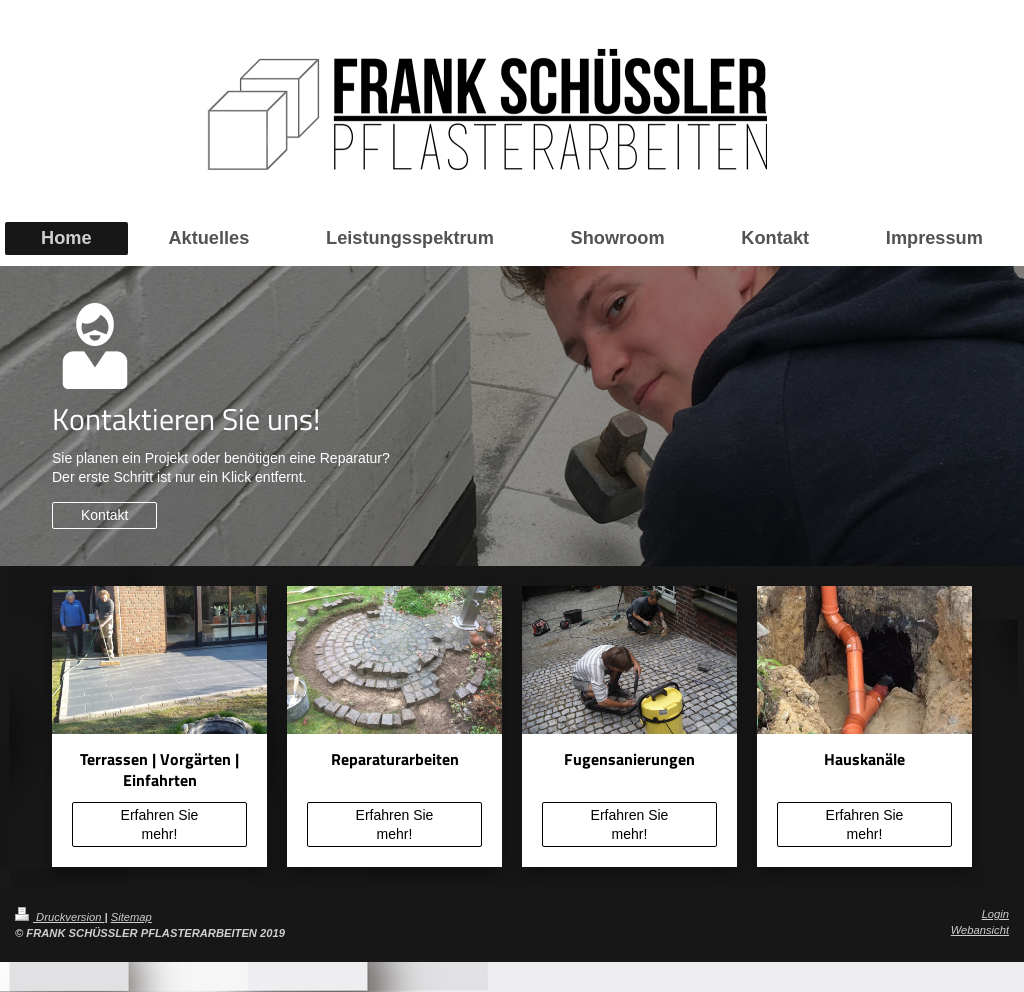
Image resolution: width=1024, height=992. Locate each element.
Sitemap (131, 917)
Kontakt (104, 515)
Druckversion (60, 917)
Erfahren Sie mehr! (160, 824)
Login (995, 914)
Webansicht (980, 930)
